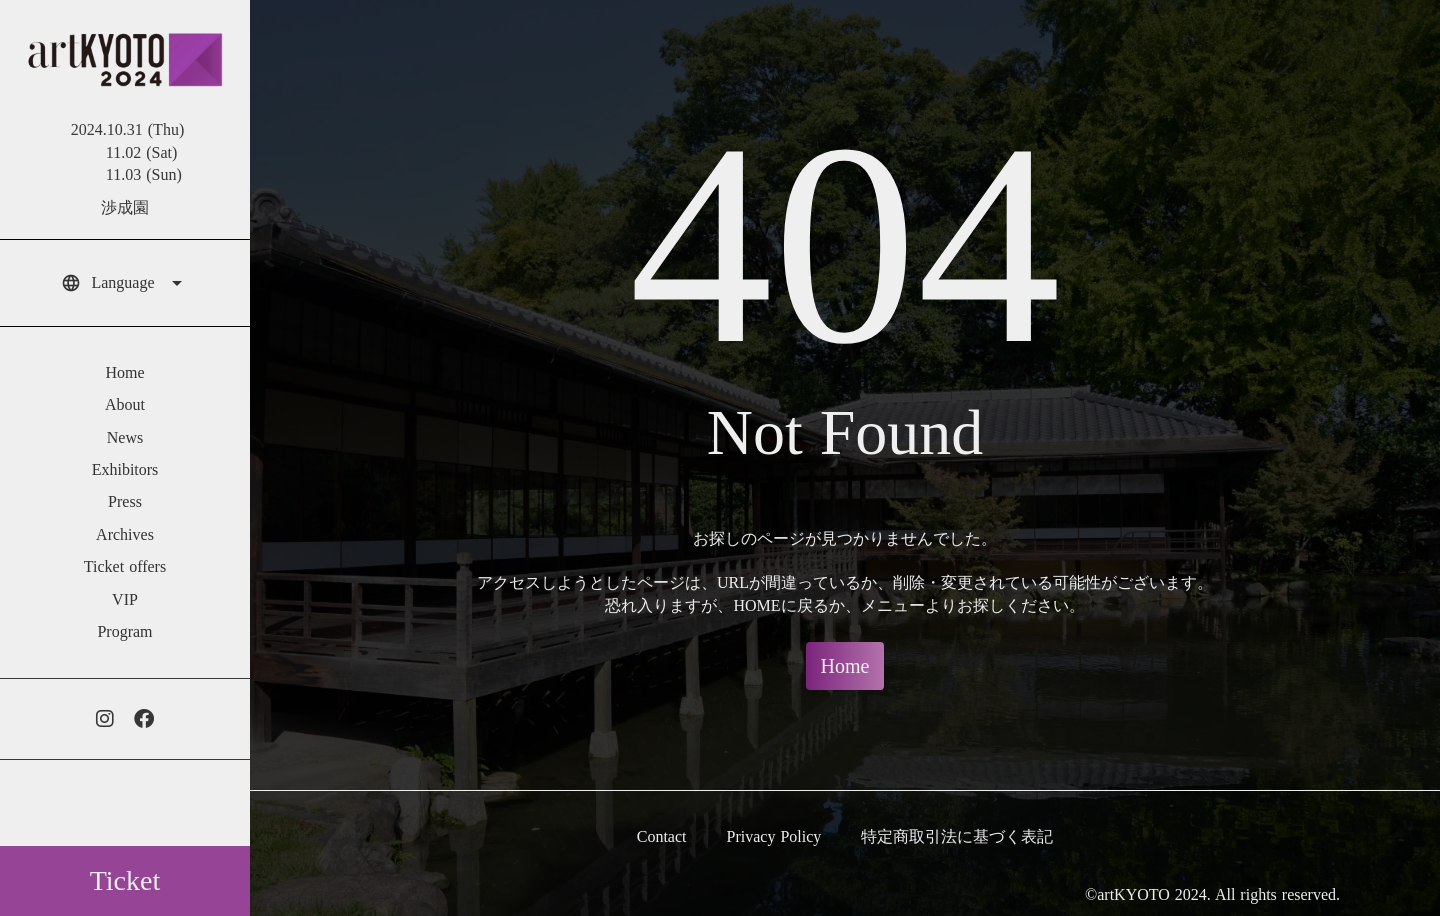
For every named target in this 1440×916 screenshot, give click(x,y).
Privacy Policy (774, 836)
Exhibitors (125, 469)
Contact (662, 836)
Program (124, 631)
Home (124, 372)
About (125, 404)
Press (125, 501)
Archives (125, 534)
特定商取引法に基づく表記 (957, 836)
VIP (125, 599)
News (125, 437)
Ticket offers (125, 566)
